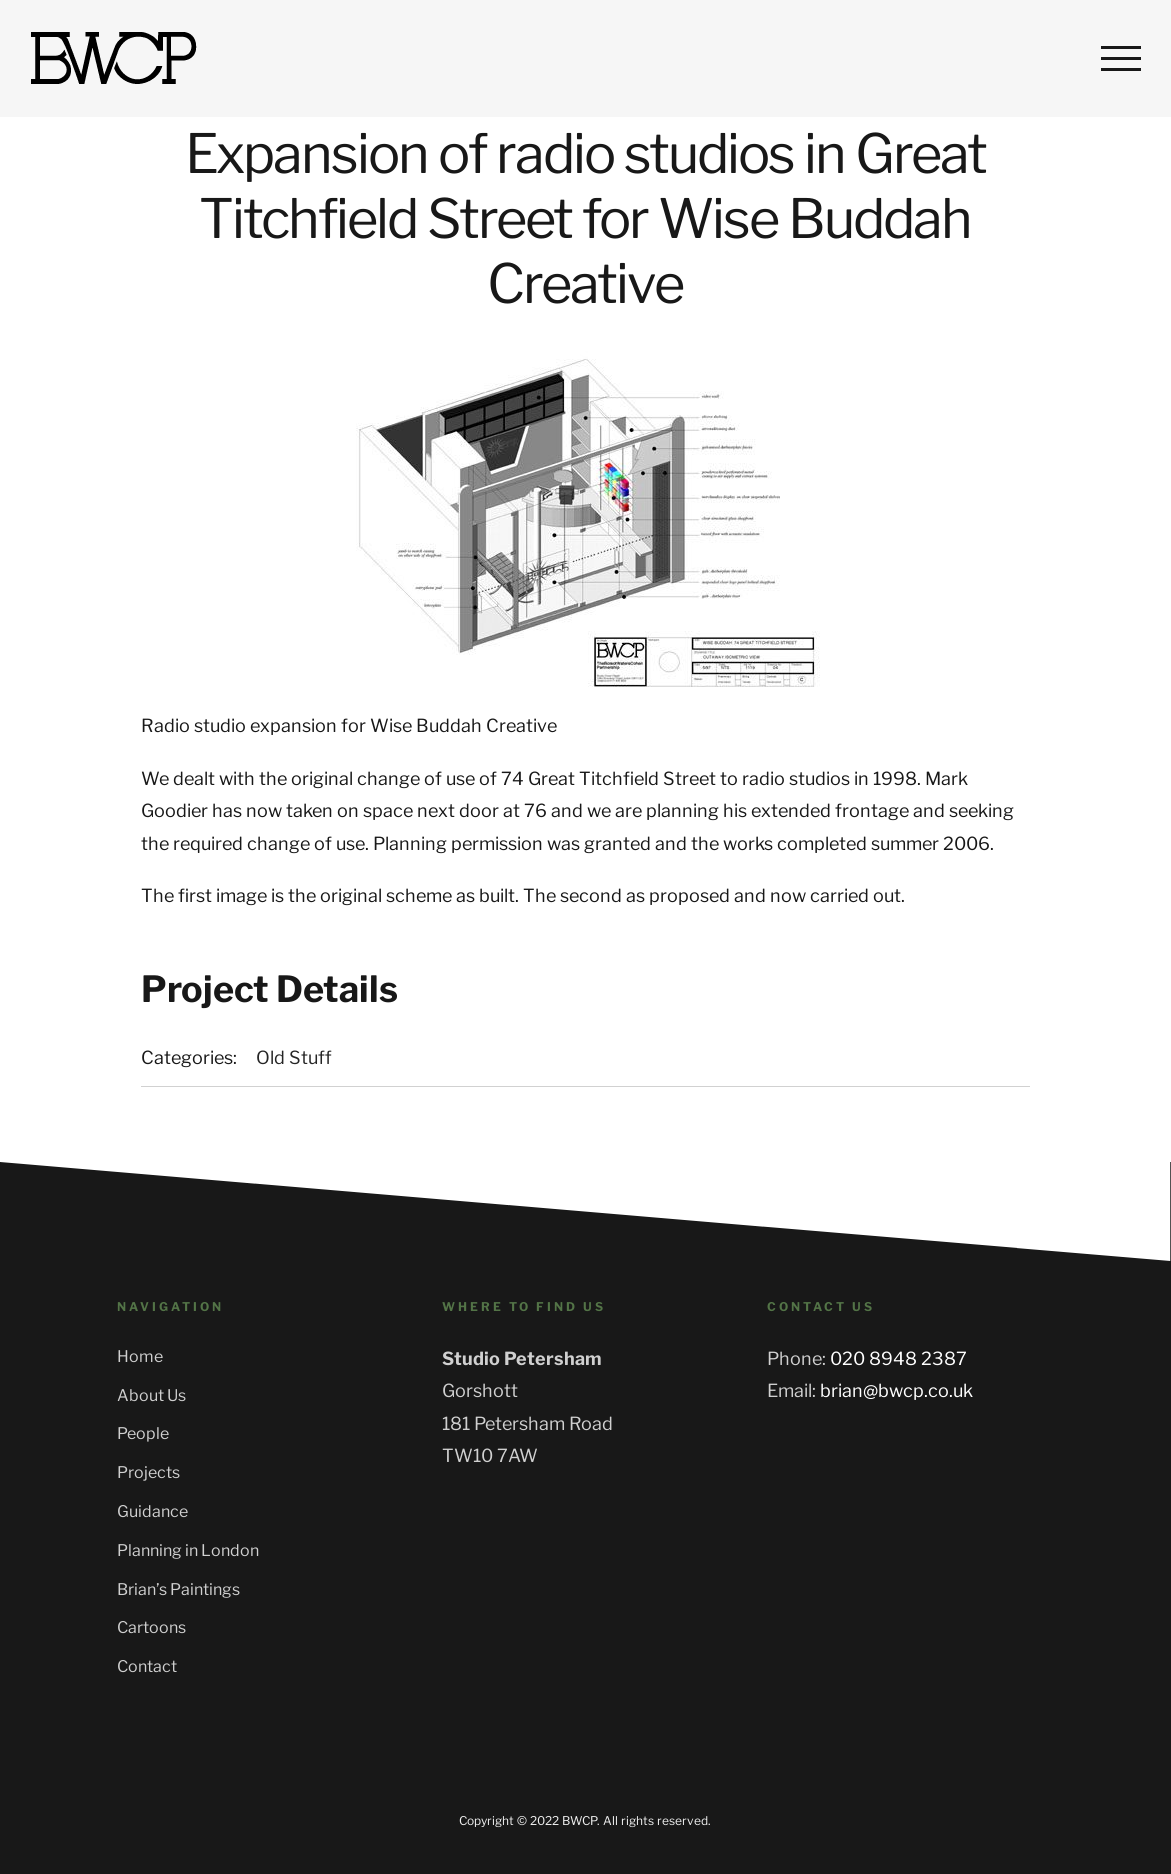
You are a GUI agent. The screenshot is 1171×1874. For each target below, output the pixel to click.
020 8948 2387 (898, 1358)
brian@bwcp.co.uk (896, 1390)
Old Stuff (294, 1057)
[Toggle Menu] (1121, 58)
